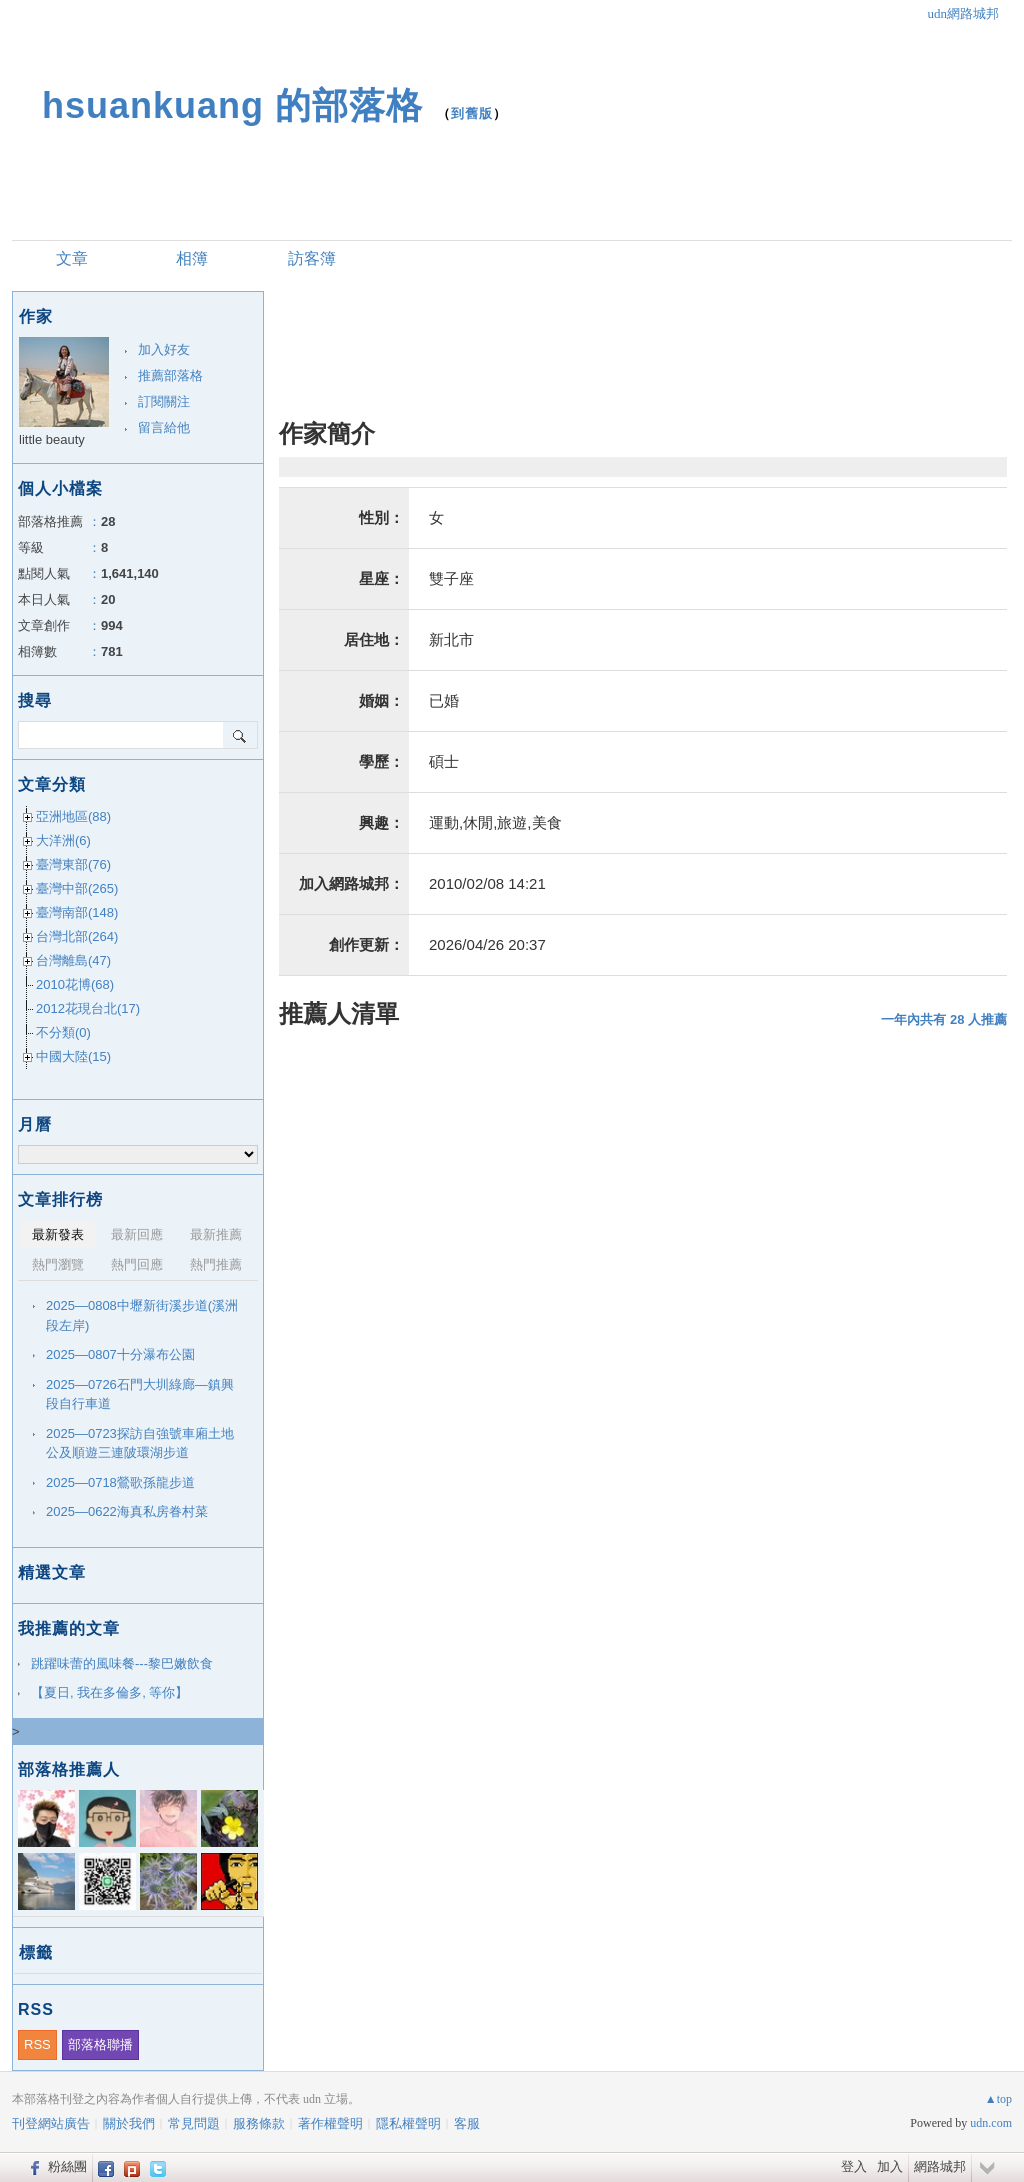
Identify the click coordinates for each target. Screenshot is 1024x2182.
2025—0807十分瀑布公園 (120, 1354)
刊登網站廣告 (51, 2123)
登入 (854, 2166)
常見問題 (194, 2123)
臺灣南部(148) (77, 912)
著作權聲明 (330, 2123)
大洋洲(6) (63, 840)
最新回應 (137, 1234)
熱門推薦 (216, 1264)
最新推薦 (216, 1234)
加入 (890, 2166)
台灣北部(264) (77, 936)
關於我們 (129, 2123)
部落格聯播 (100, 2044)
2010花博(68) (75, 984)
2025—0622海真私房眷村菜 (127, 1511)
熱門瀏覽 (58, 1264)
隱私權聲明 (408, 2123)
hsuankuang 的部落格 (232, 105)
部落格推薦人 (69, 1769)
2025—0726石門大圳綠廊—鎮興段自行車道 (140, 1394)
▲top (998, 2099)
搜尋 (240, 735)
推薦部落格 (170, 375)
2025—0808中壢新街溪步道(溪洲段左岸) (142, 1315)
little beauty (52, 439)
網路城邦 (940, 2166)
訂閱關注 (164, 401)
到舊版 (472, 113)
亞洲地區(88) (73, 816)
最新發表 (58, 1234)
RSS (37, 2044)
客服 (467, 2123)
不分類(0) (63, 1032)
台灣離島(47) (73, 960)
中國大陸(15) (73, 1056)
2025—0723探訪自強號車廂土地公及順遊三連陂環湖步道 (140, 1443)
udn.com (991, 2123)
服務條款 (259, 2123)
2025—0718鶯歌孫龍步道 (120, 1482)
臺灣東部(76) (73, 864)
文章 (72, 258)
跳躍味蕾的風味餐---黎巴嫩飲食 (122, 1663)
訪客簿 (312, 258)
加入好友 (164, 349)
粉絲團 (67, 2166)
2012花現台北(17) (88, 1008)
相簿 (192, 258)
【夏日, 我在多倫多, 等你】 (109, 1692)
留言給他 (164, 427)
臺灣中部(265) (77, 888)
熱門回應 (137, 1264)
